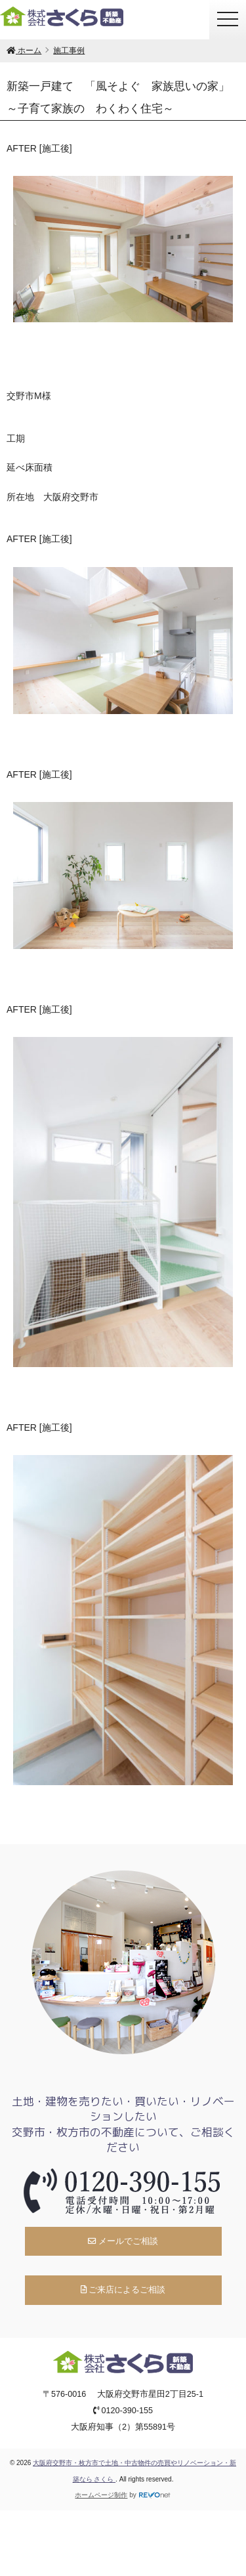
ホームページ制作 (101, 2495)
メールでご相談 (123, 2241)
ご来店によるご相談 (123, 2289)
